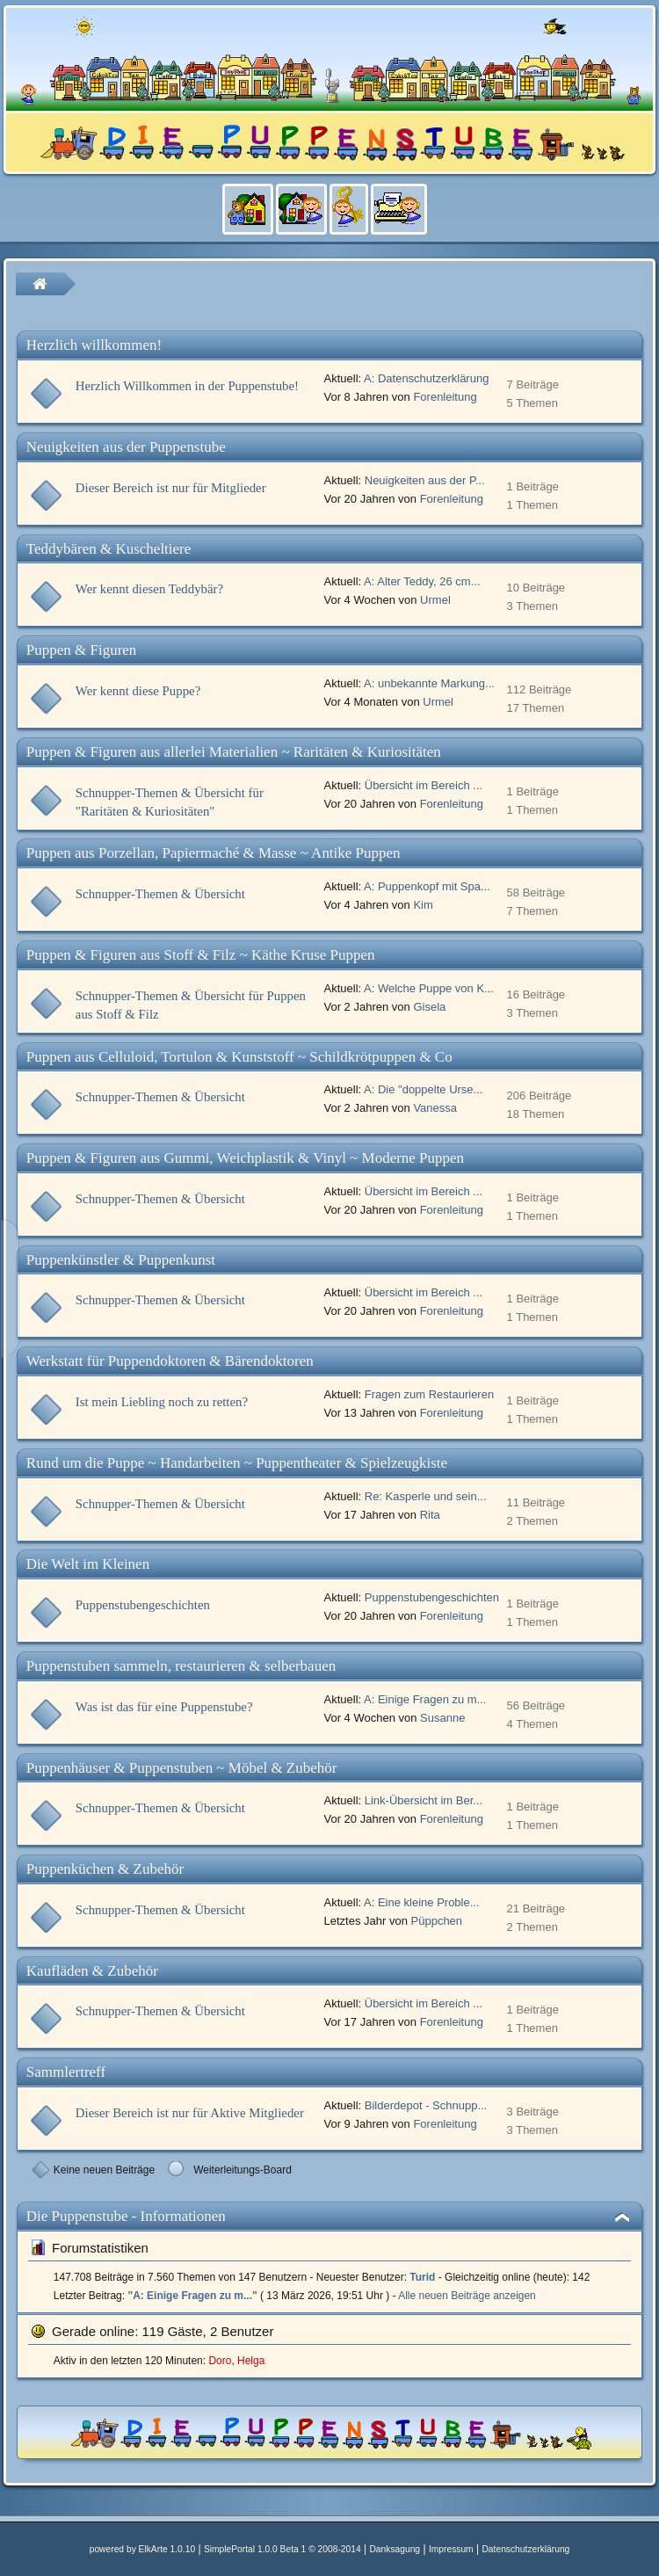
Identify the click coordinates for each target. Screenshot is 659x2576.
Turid (422, 2277)
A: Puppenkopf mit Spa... (427, 886)
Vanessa (435, 1107)
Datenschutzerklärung (525, 2549)
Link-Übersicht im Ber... (423, 1800)
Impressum (451, 2549)
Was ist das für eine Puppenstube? (164, 1707)
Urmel (435, 599)
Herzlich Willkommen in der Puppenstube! (187, 386)
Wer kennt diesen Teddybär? (149, 589)
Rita (430, 1514)
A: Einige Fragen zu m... (425, 1699)
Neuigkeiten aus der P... (425, 480)
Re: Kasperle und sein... (426, 1496)
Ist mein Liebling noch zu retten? (162, 1402)
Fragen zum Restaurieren (429, 1394)
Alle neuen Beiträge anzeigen (467, 2295)
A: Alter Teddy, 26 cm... (422, 581)
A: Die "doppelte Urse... (423, 1089)
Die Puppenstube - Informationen (126, 2216)
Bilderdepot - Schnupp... (426, 2105)
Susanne (442, 1717)
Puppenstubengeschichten (143, 1605)
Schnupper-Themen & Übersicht (160, 894)
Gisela (429, 1006)
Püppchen (437, 1920)
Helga (250, 2361)
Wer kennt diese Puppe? (138, 691)
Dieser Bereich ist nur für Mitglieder (171, 488)
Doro (219, 2361)
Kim (422, 904)
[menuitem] (253, 217)
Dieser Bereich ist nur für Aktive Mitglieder (190, 2113)
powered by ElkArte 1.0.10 (142, 2549)
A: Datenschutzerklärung (426, 378)
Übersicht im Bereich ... (423, 785)
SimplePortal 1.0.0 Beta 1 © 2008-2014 (282, 2549)
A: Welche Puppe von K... (429, 988)
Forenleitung (444, 396)
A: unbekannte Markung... (429, 683)
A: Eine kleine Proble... (422, 1902)
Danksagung (394, 2549)
